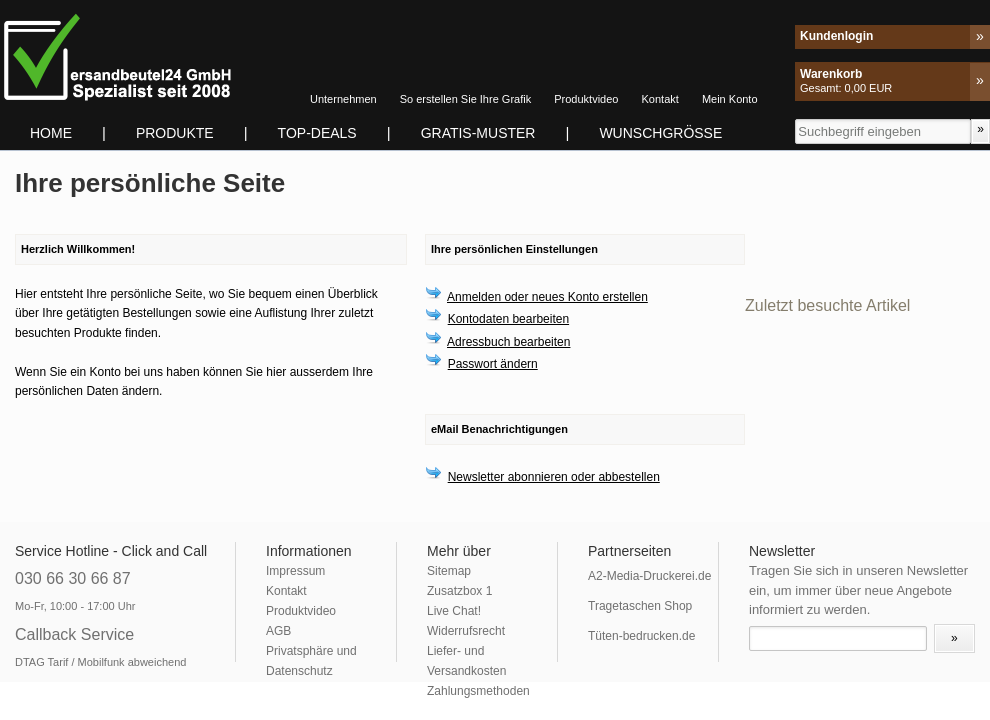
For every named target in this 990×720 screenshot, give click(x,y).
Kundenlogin (836, 36)
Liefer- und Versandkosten (466, 661)
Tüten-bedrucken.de (641, 636)
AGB (278, 631)
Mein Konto (730, 99)
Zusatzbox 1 (459, 591)
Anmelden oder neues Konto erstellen (547, 297)
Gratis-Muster (478, 133)
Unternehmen (343, 99)
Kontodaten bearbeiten (508, 319)
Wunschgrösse (660, 133)
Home (51, 133)
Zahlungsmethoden (478, 691)
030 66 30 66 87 (73, 578)
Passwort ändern (493, 364)
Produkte (175, 133)
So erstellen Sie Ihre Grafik (465, 99)
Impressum (295, 571)
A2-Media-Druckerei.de (649, 576)
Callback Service (74, 634)
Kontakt (660, 99)
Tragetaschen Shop (640, 606)
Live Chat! (454, 611)
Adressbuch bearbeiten (508, 342)
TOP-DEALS (317, 133)
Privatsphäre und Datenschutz (311, 661)
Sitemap (449, 571)
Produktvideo (586, 99)
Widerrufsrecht (466, 631)
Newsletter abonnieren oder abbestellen (554, 477)
